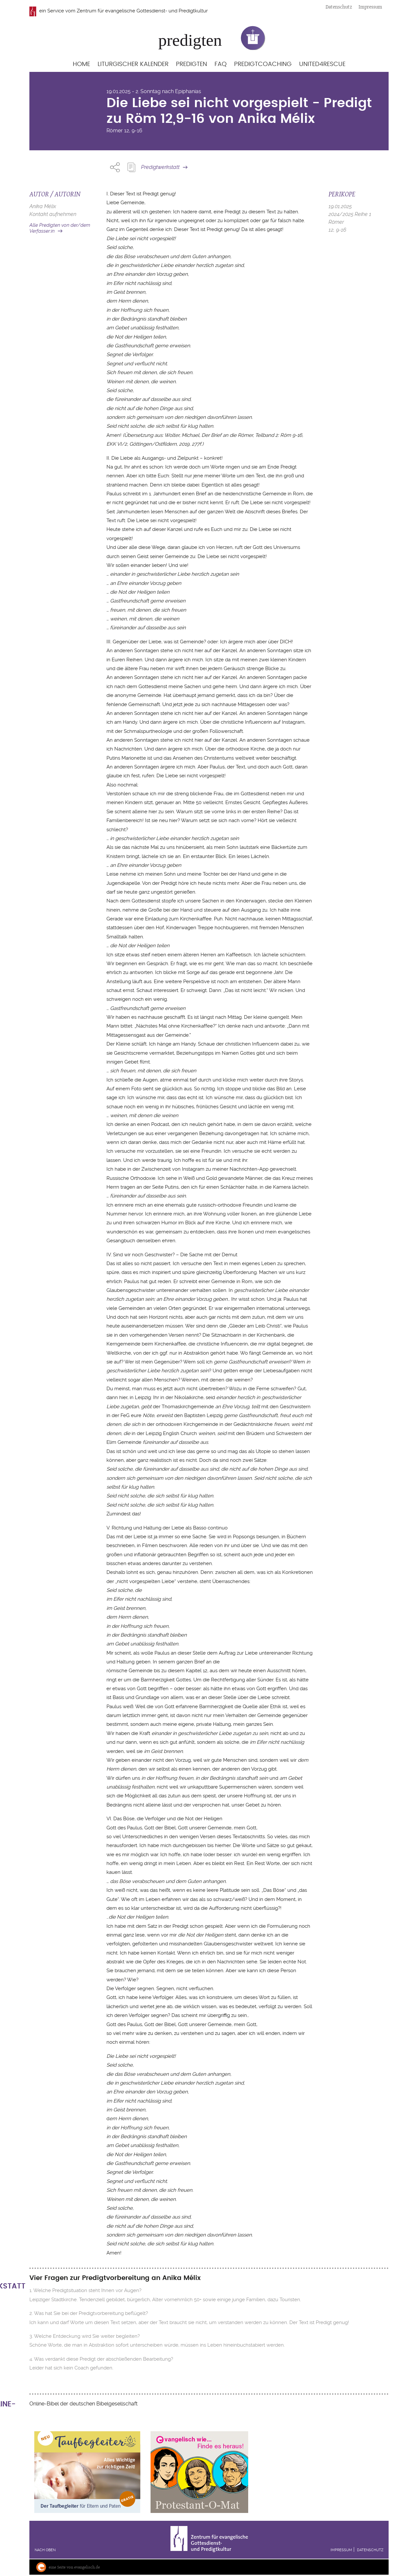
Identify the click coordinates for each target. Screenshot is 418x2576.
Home (81, 64)
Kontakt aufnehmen (52, 214)
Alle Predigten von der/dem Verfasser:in (59, 228)
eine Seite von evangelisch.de (74, 2567)
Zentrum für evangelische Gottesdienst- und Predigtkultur (142, 11)
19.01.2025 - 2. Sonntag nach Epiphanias (153, 91)
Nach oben (45, 2550)
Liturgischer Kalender (133, 64)
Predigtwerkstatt (160, 167)
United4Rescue (322, 64)
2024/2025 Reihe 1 (350, 214)
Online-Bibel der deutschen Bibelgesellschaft (83, 2404)
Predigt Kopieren (131, 167)
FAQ (221, 64)
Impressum (370, 6)
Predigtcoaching (263, 64)
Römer (114, 130)
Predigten (191, 64)
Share (114, 167)
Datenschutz (339, 6)
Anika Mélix (42, 206)
